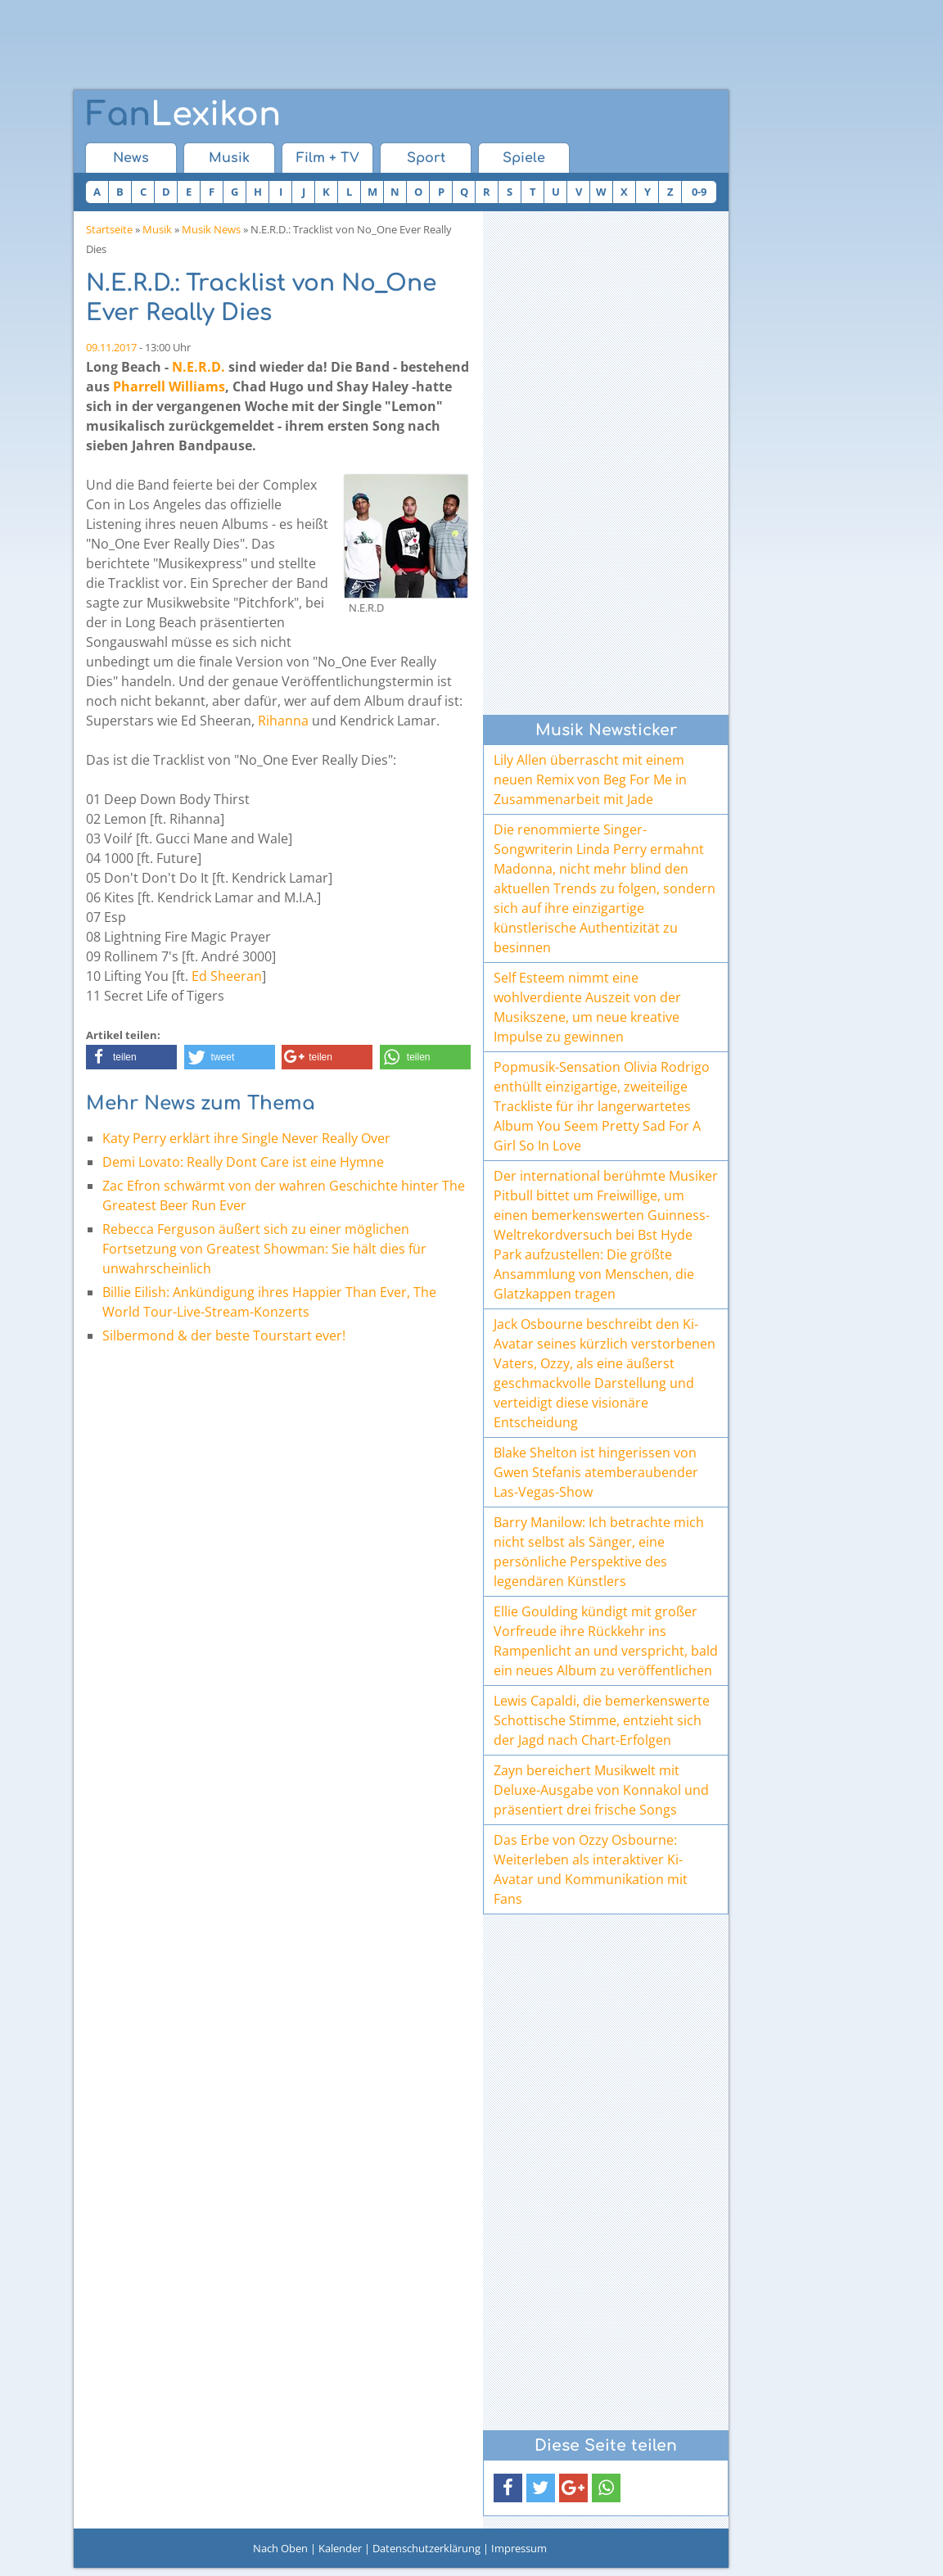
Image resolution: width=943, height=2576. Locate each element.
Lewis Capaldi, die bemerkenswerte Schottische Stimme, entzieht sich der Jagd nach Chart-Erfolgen (602, 1720)
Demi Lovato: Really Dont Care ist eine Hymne (243, 1162)
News (131, 158)
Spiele (524, 158)
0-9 (699, 191)
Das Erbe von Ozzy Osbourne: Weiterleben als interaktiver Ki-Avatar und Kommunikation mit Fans (591, 1869)
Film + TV (327, 158)
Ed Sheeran (227, 976)
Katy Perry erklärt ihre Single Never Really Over (246, 1138)
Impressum (519, 2548)
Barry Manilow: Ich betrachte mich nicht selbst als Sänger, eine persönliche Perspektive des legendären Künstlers (599, 1551)
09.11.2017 (111, 347)
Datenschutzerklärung (426, 2548)
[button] (131, 1057)
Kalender (340, 2548)
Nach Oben (280, 2548)
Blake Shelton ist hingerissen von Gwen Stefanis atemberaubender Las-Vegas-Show (596, 1472)
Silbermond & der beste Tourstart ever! (223, 1335)
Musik (229, 158)
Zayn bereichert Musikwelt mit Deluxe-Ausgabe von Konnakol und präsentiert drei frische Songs (601, 1790)
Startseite (109, 229)
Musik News (211, 229)
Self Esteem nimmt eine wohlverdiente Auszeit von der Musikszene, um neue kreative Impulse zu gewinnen (587, 1007)
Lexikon (183, 115)
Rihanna (283, 721)
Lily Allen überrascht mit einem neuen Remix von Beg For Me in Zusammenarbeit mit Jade (590, 779)
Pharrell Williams (169, 386)
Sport (426, 158)
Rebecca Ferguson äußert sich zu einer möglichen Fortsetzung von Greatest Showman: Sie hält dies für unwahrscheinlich (264, 1248)
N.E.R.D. (198, 367)
